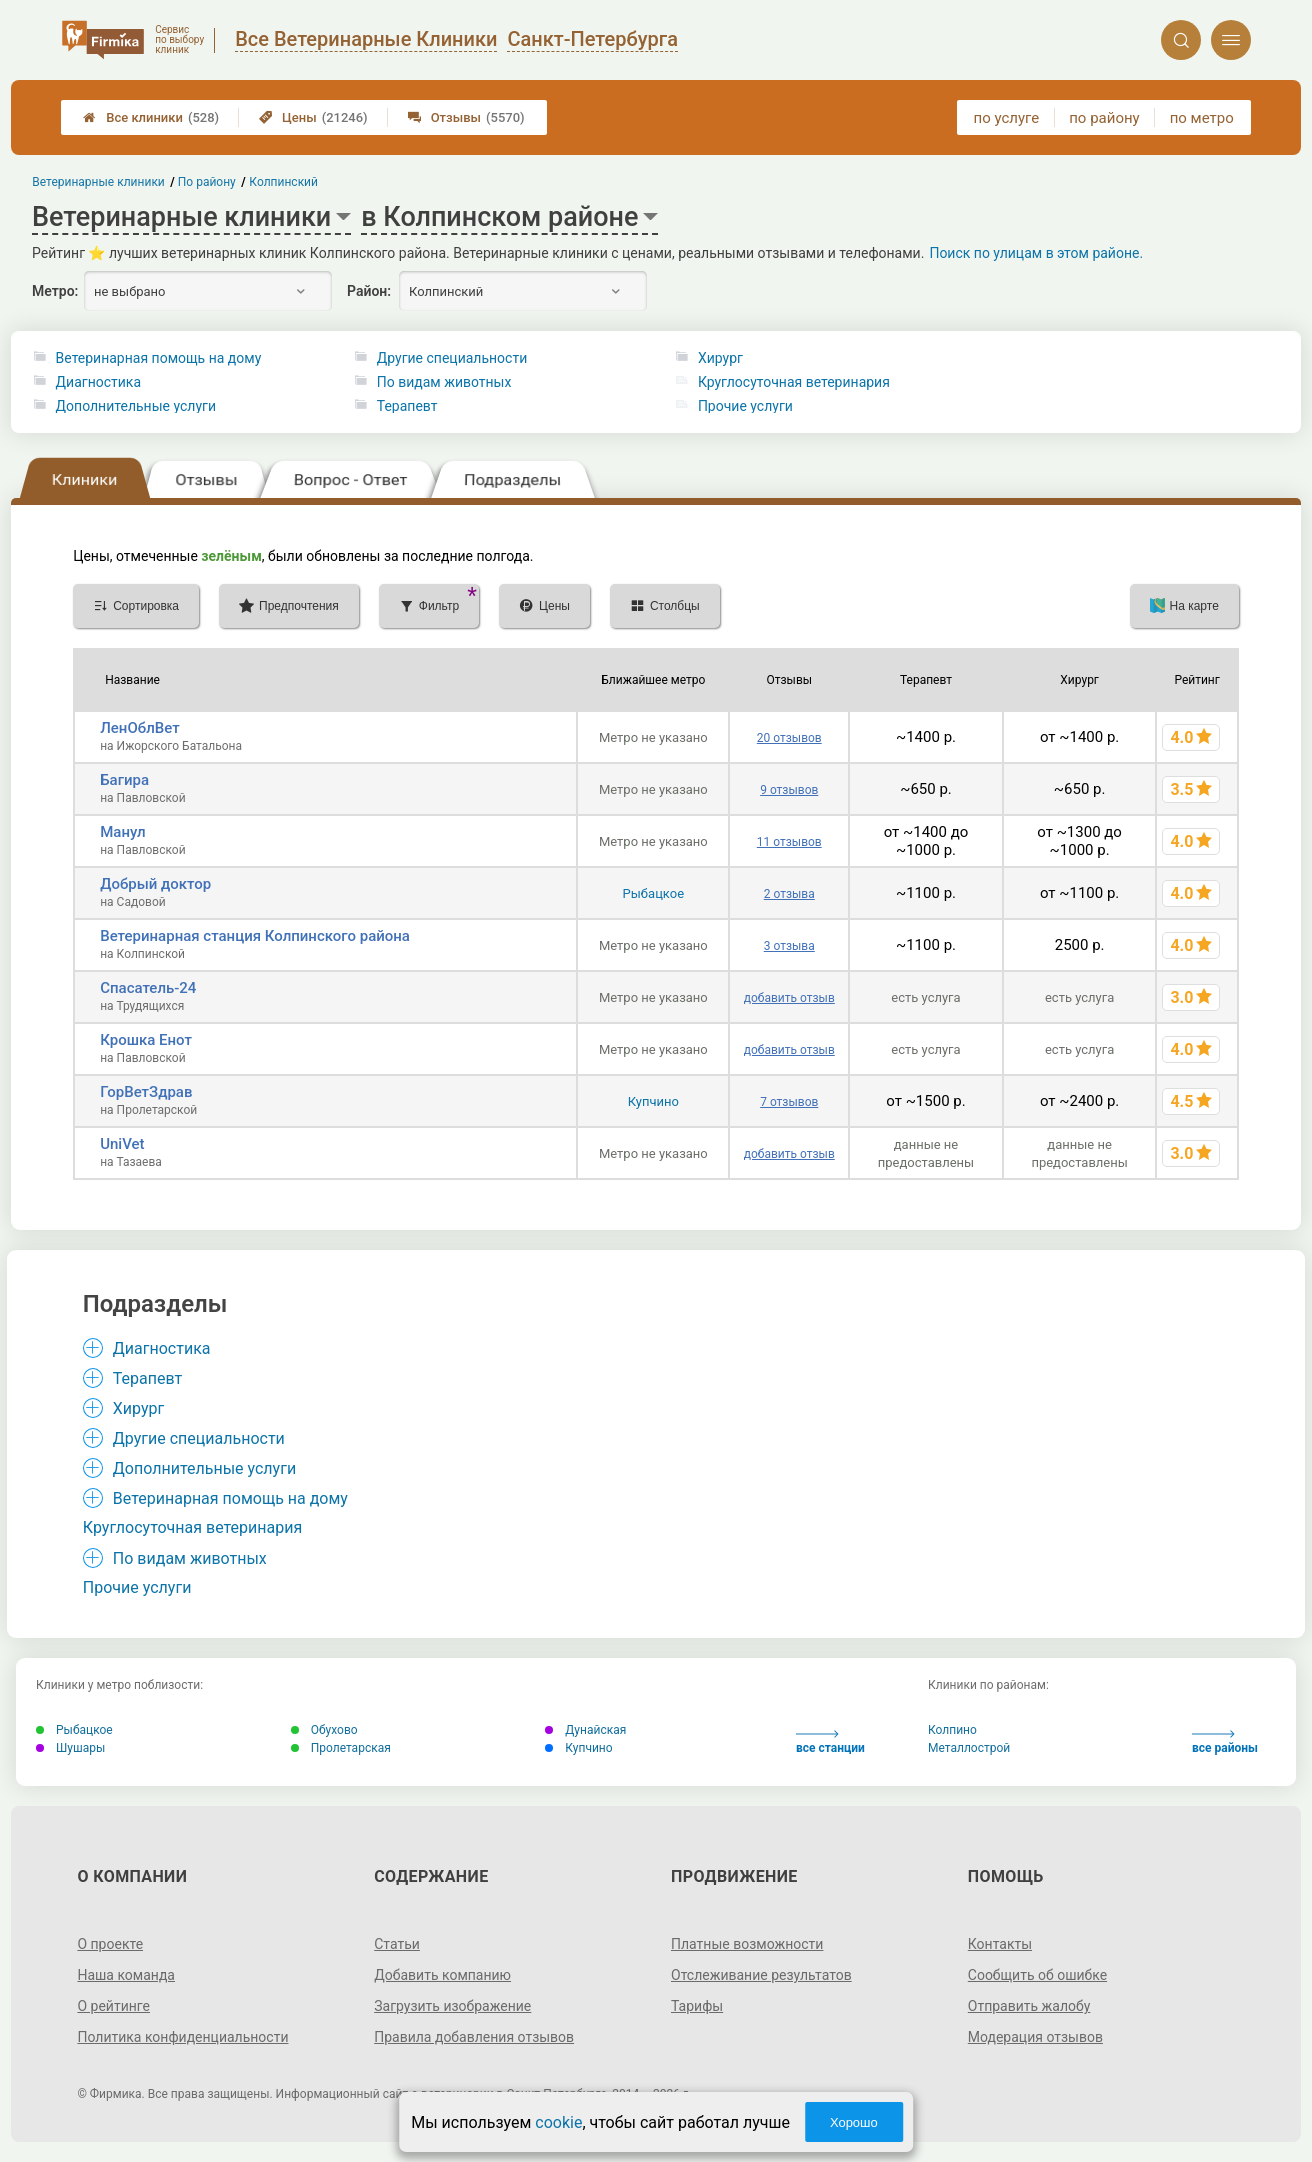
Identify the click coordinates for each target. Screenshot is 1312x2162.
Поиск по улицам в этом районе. (1036, 253)
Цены (313, 117)
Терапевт (407, 406)
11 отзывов (789, 842)
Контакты (1000, 1944)
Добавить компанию (442, 1975)
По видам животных (444, 382)
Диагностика (98, 382)
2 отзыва (789, 894)
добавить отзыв (789, 998)
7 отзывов (789, 1102)
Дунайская (585, 1730)
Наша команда (126, 1975)
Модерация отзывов (1035, 2037)
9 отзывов (789, 790)
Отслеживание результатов (761, 1975)
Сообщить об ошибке (1037, 1975)
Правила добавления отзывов (474, 2037)
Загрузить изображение (452, 2006)
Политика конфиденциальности (182, 2037)
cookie (558, 2122)
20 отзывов (789, 738)
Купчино (653, 1101)
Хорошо (854, 2122)
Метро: (55, 291)
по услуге (1007, 118)
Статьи (397, 1944)
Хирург (720, 358)
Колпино (952, 1730)
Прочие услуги (745, 406)
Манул (122, 832)
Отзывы (466, 117)
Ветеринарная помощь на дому (159, 358)
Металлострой (969, 1748)
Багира (124, 780)
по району (1104, 118)
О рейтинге (113, 2006)
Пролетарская (341, 1748)
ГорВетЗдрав (146, 1092)
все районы (1225, 1742)
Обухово (324, 1730)
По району (207, 182)
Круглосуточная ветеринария (794, 382)
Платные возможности (747, 1944)
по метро (1202, 118)
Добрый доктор (155, 884)
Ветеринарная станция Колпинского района (255, 936)
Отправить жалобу (1029, 2006)
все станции (830, 1742)
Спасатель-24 (148, 988)
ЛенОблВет (139, 728)
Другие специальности (452, 358)
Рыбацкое (653, 893)
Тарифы (697, 2006)
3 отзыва (789, 946)
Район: (369, 291)
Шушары (70, 1748)
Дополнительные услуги (136, 406)
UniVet (122, 1144)
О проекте (110, 1944)
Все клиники (151, 117)
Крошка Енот (146, 1040)
